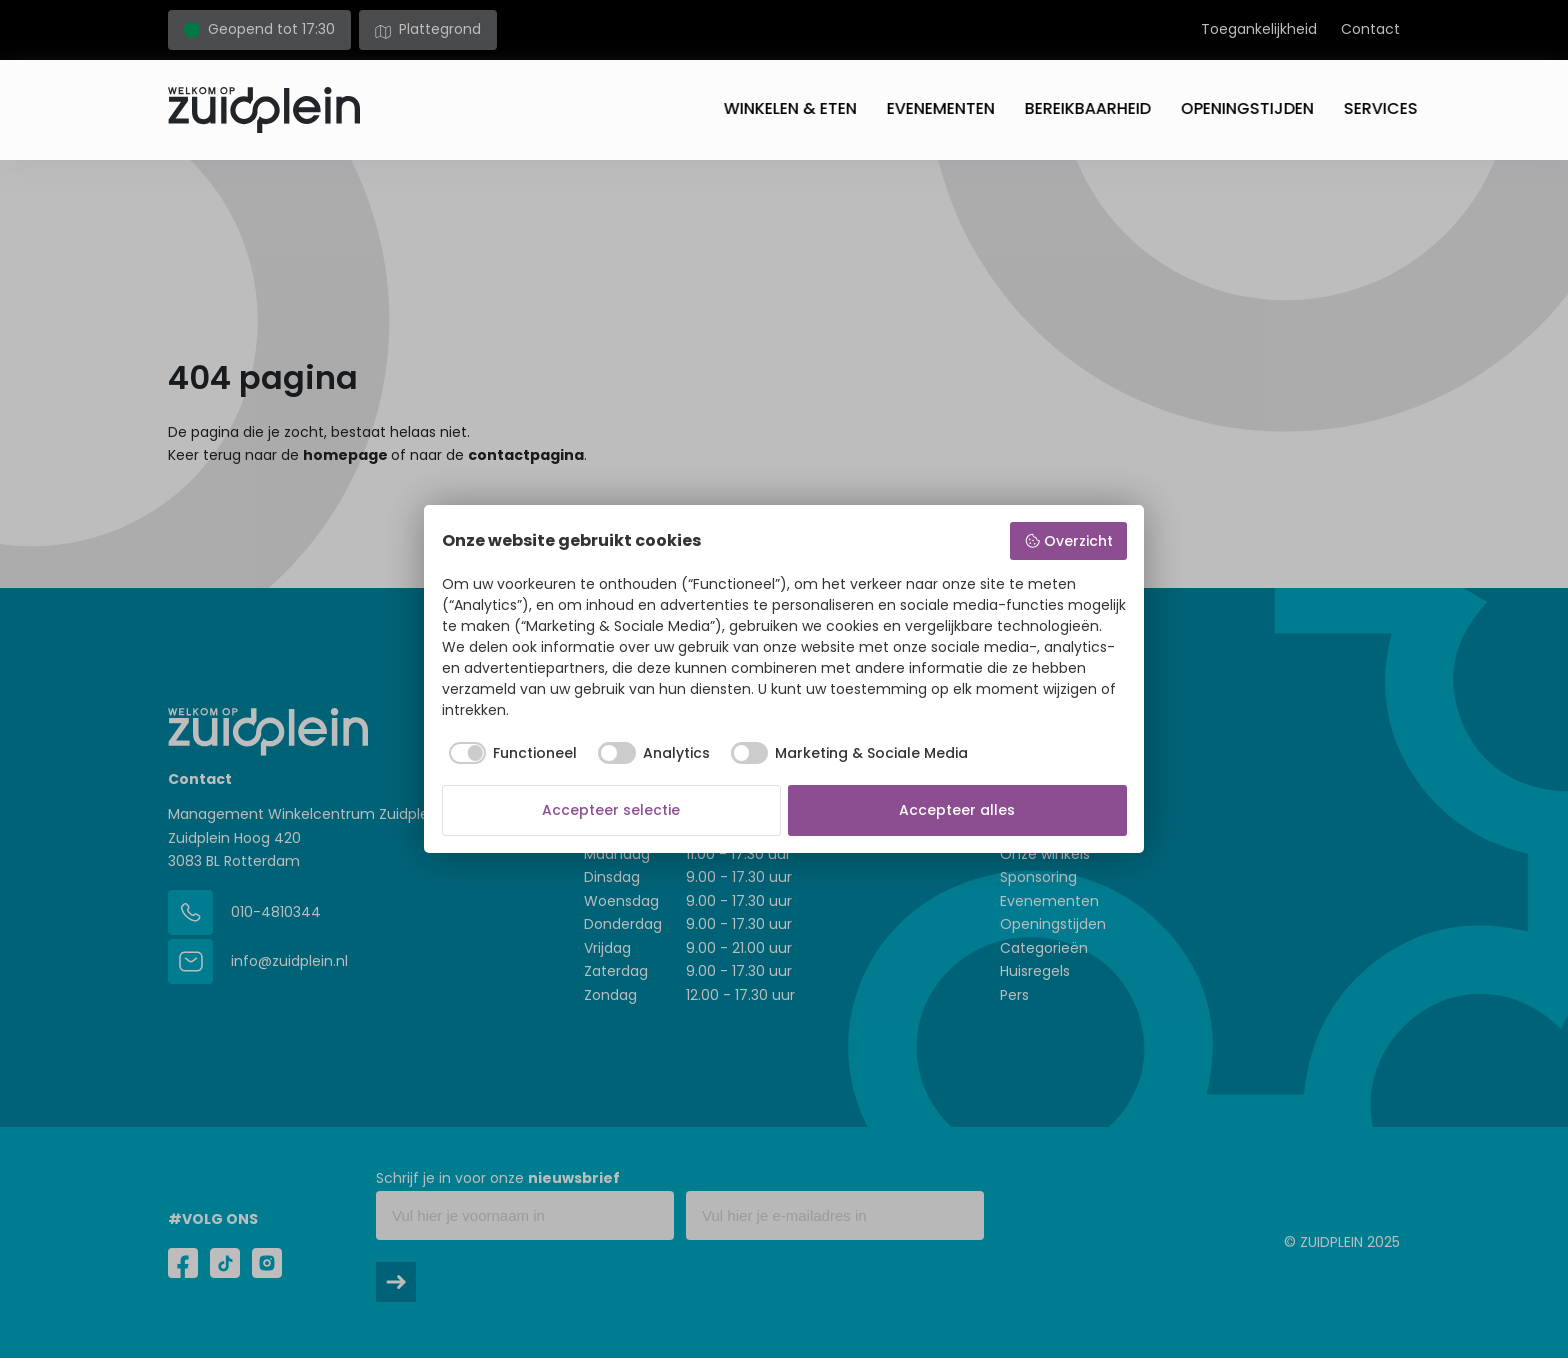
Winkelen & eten (772, 108)
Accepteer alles (957, 810)
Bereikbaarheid (1070, 108)
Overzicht (1068, 541)
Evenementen (923, 108)
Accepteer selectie (611, 810)
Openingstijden (1229, 108)
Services (1363, 108)
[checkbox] (510, 753)
